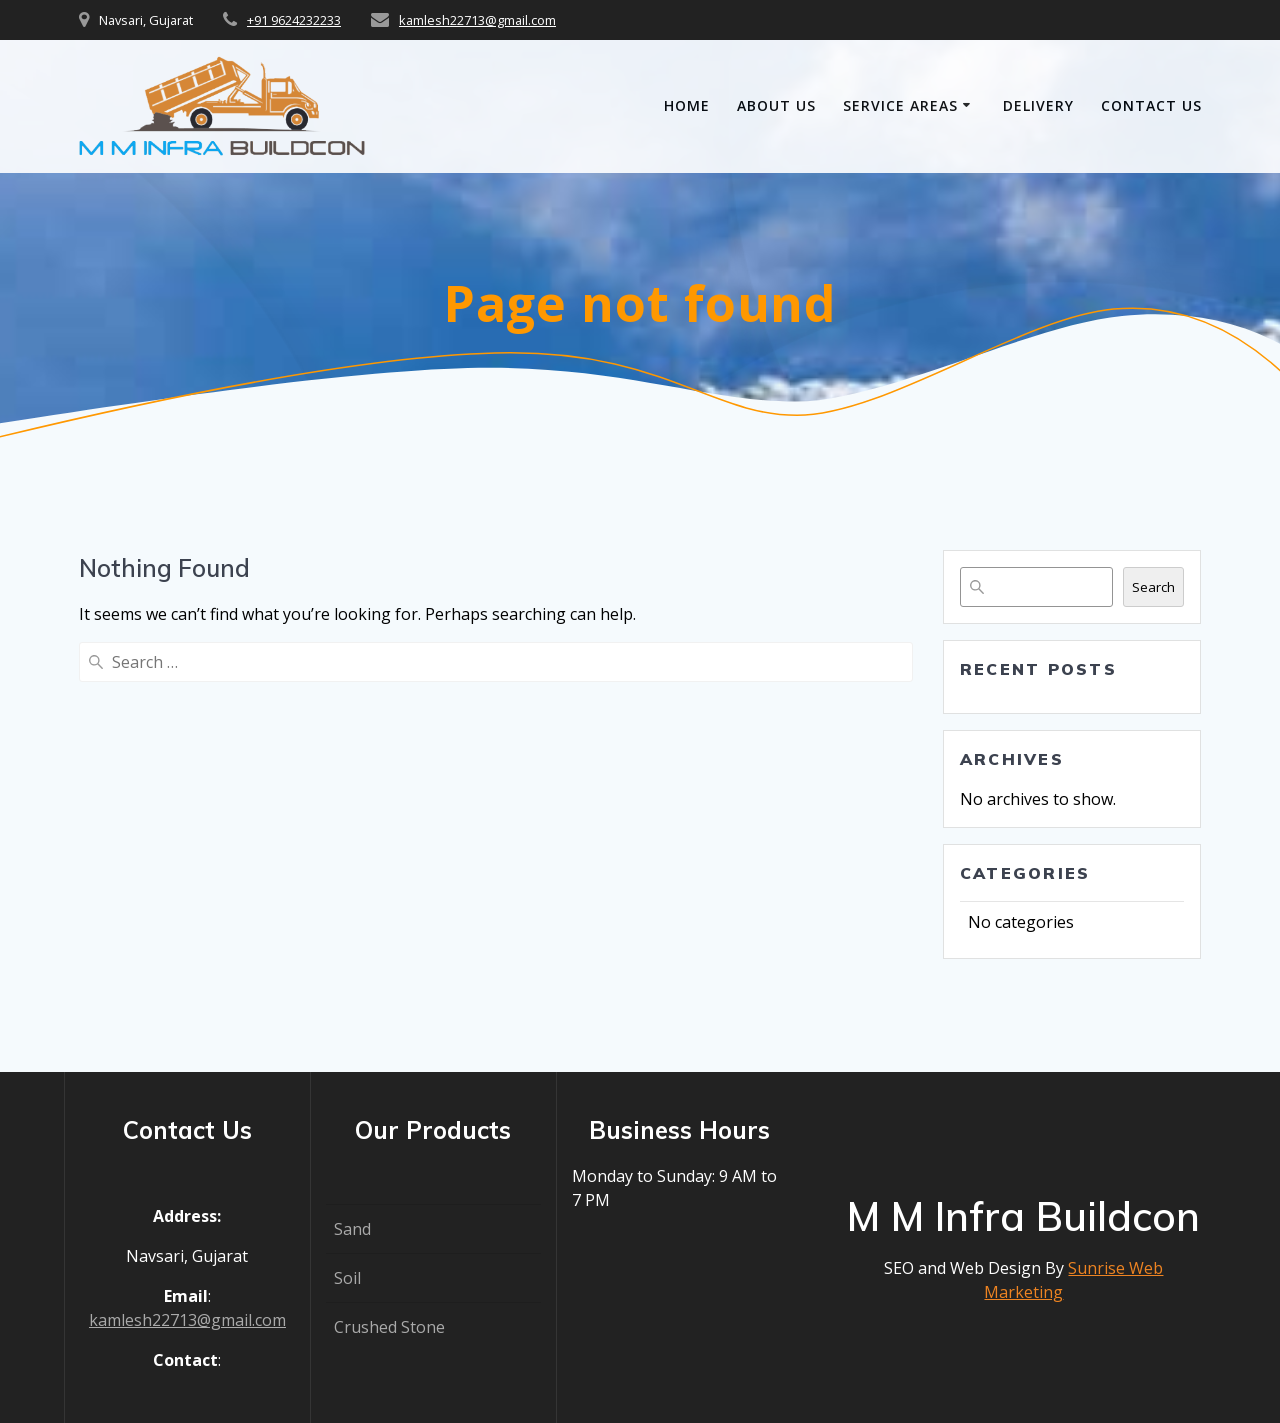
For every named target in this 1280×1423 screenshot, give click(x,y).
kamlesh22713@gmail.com (477, 20)
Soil (347, 1278)
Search (1153, 587)
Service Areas (900, 105)
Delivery (1038, 105)
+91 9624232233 (294, 20)
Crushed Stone (389, 1327)
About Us (776, 105)
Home (687, 105)
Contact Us (1151, 105)
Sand (352, 1229)
